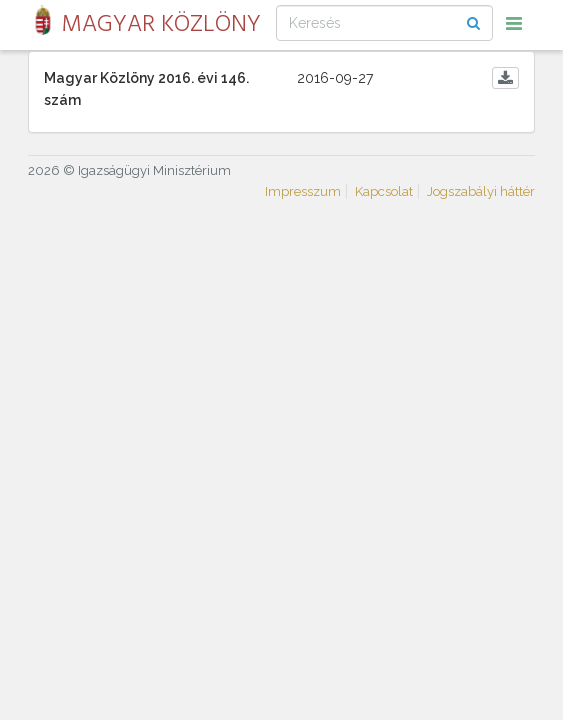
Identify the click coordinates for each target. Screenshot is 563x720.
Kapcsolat (384, 191)
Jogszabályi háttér (481, 191)
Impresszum (303, 191)
